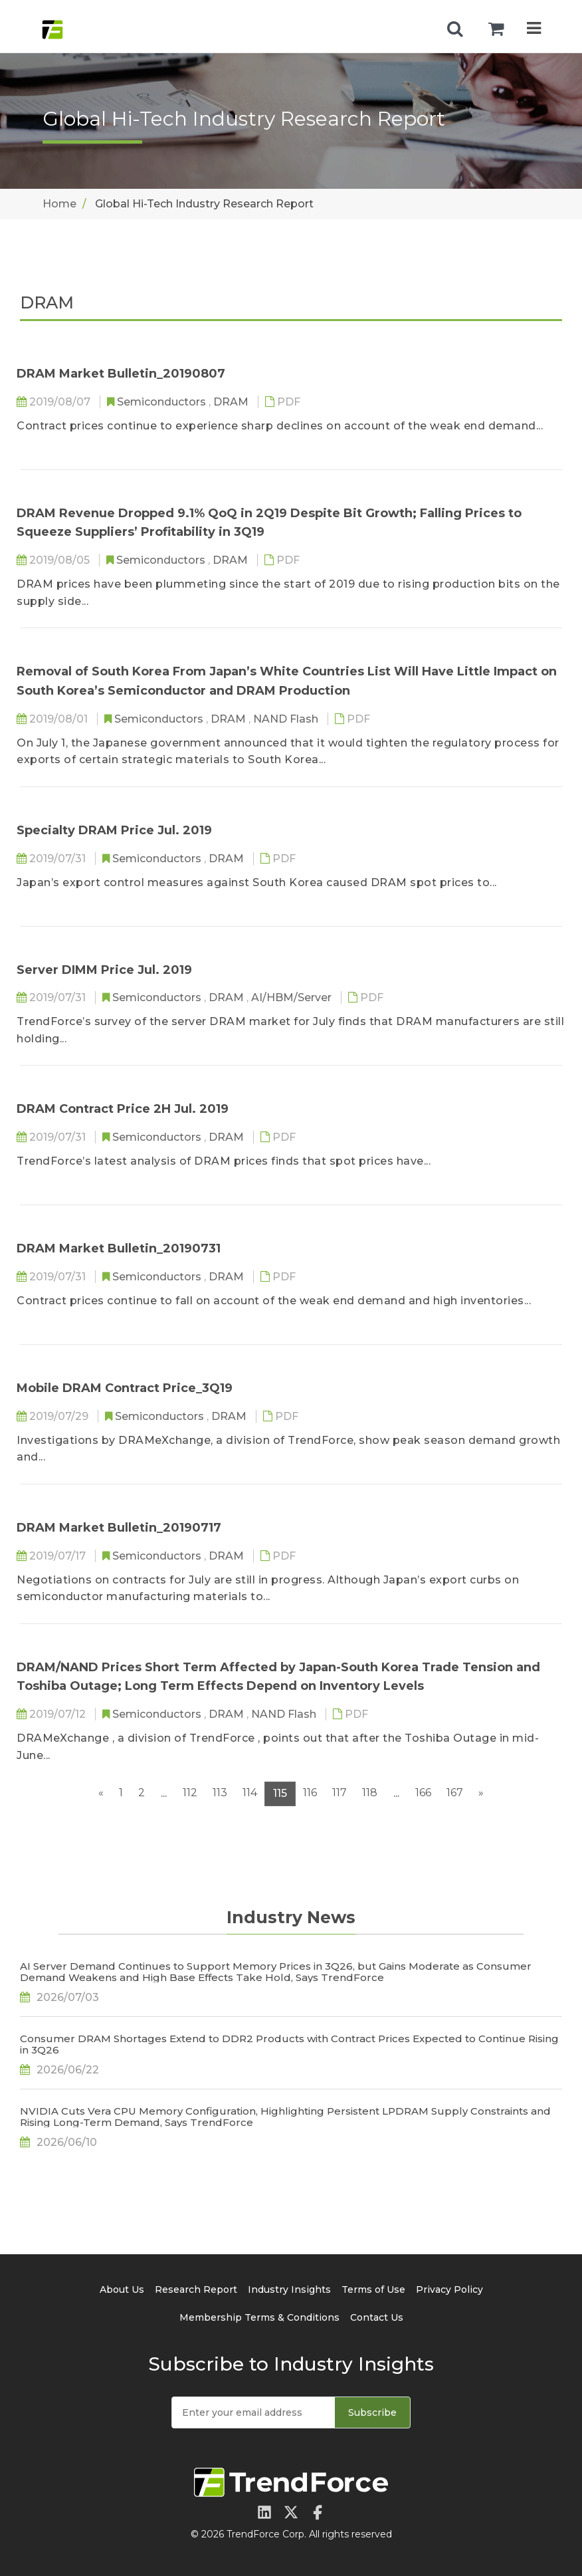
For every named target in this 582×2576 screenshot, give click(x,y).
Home (59, 203)
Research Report (196, 2289)
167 (454, 1792)
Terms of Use (373, 2289)
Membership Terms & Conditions (259, 2317)
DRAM (232, 402)
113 (220, 1792)
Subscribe (372, 2412)
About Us (122, 2289)
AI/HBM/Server (292, 997)
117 (339, 1792)
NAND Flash (287, 719)
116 (310, 1792)
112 (190, 1792)
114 (249, 1792)
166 (423, 1792)
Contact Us (376, 2317)
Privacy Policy (449, 2289)
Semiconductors (163, 402)
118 (369, 1792)
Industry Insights (289, 2289)
